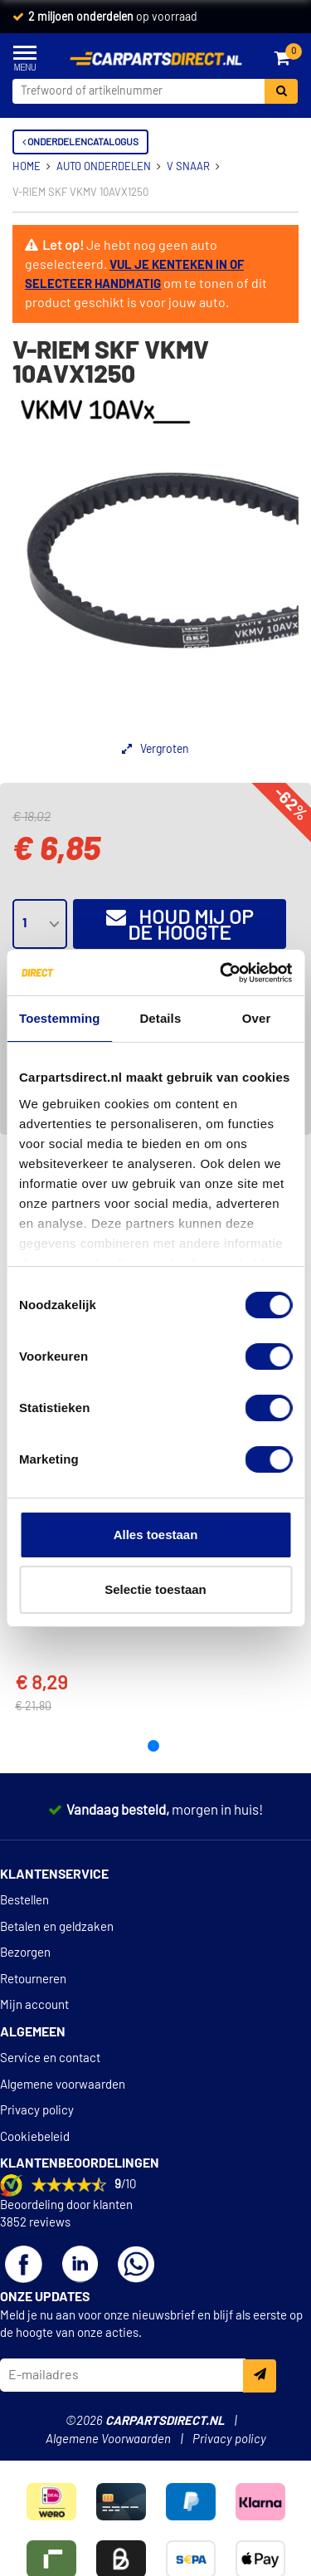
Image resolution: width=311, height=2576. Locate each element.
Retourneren (33, 1979)
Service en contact (50, 2058)
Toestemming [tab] (59, 1018)
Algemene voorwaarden (62, 2085)
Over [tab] (256, 1018)
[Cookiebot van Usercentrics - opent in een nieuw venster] (221, 973)
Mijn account (34, 2005)
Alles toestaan (156, 1535)
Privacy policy (37, 2110)
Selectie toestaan (155, 1589)
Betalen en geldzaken (57, 1927)
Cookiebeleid (35, 2137)
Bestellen (24, 1900)
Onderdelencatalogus (80, 142)
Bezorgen (25, 1953)
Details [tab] (160, 1018)
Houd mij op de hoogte (179, 925)
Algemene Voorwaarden (108, 2439)
